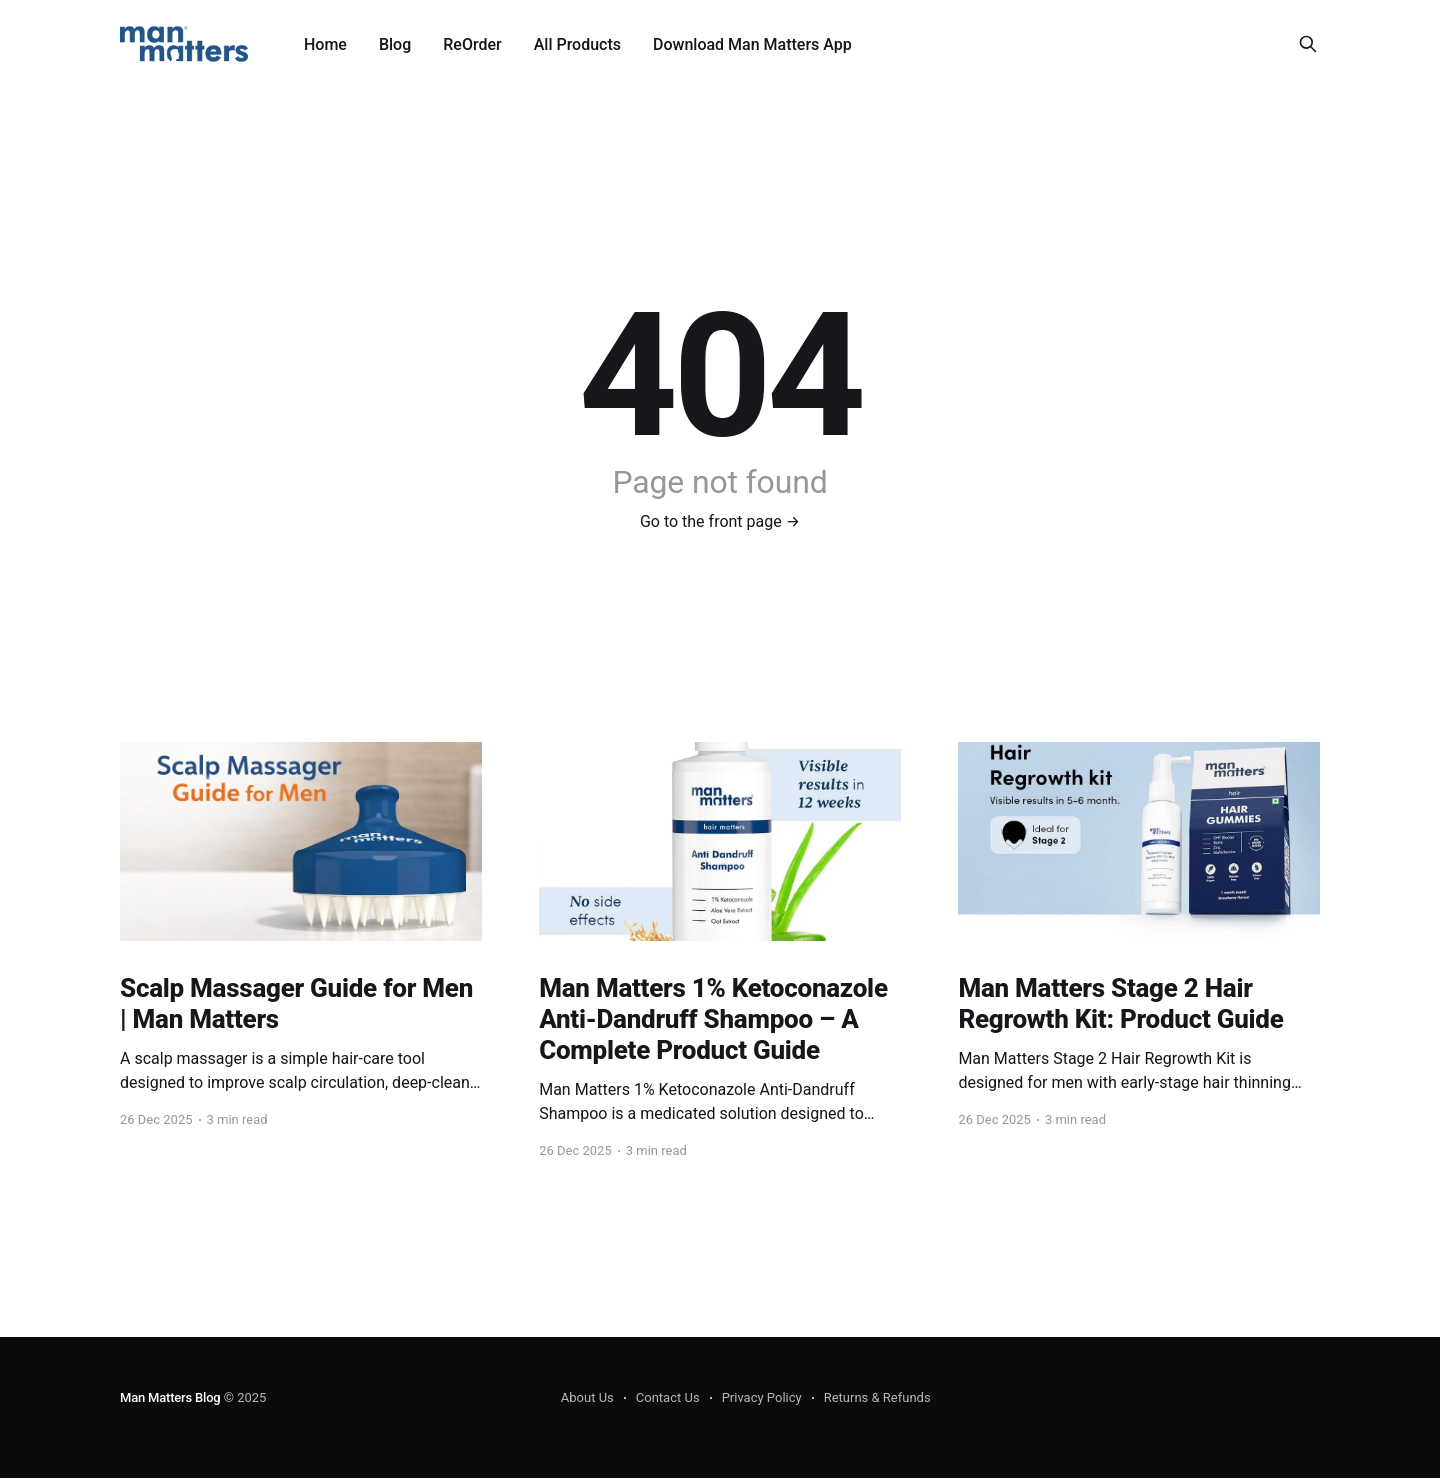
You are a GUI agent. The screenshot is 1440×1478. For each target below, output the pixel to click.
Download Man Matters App (752, 44)
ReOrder (472, 44)
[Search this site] (1308, 44)
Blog (395, 44)
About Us (587, 1397)
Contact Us (668, 1397)
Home (325, 44)
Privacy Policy (762, 1397)
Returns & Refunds (877, 1397)
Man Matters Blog (170, 1397)
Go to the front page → (720, 521)
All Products (577, 44)
